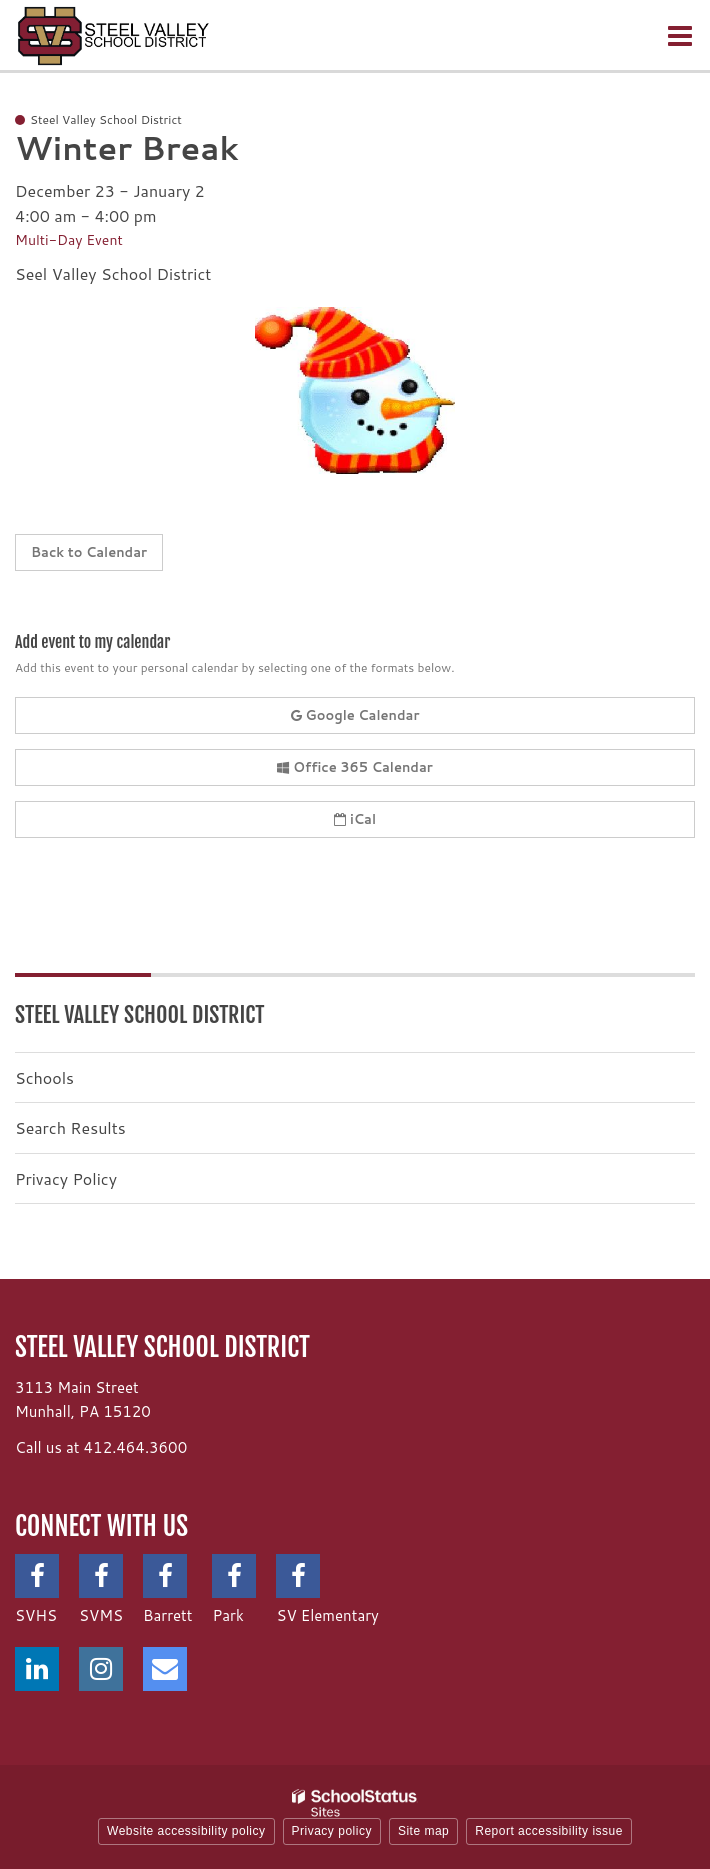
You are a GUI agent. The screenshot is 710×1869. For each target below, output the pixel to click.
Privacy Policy (66, 1178)
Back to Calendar (89, 552)
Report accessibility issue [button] (549, 1831)
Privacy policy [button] (332, 1831)
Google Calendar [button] (355, 715)
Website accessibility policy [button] (186, 1831)
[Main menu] (680, 35)
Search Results (70, 1127)
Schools (44, 1077)
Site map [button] (423, 1831)
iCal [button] (355, 819)
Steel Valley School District (140, 1014)
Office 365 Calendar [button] (355, 767)
